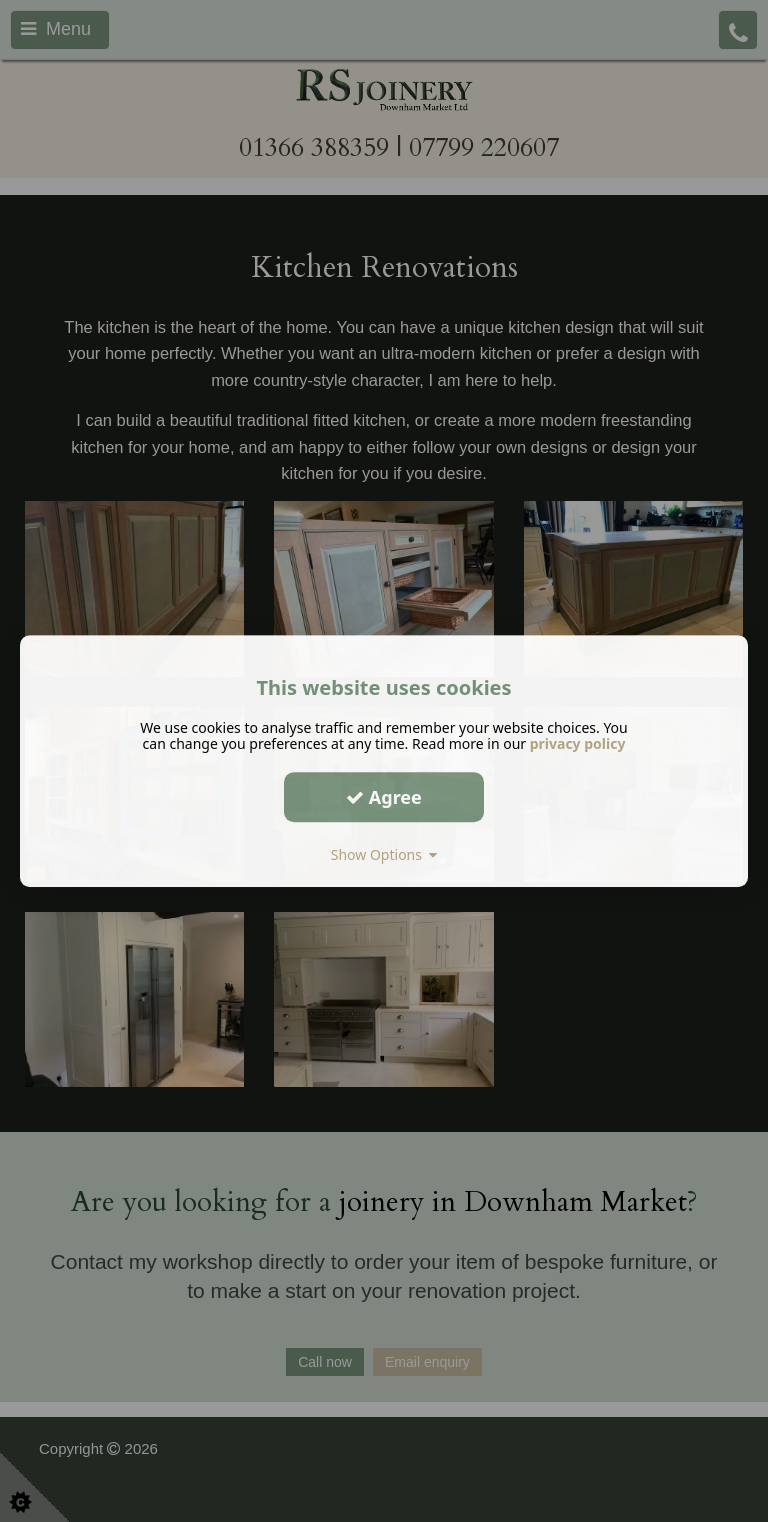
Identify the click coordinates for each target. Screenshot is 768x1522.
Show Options (384, 854)
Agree (384, 797)
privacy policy (578, 743)
